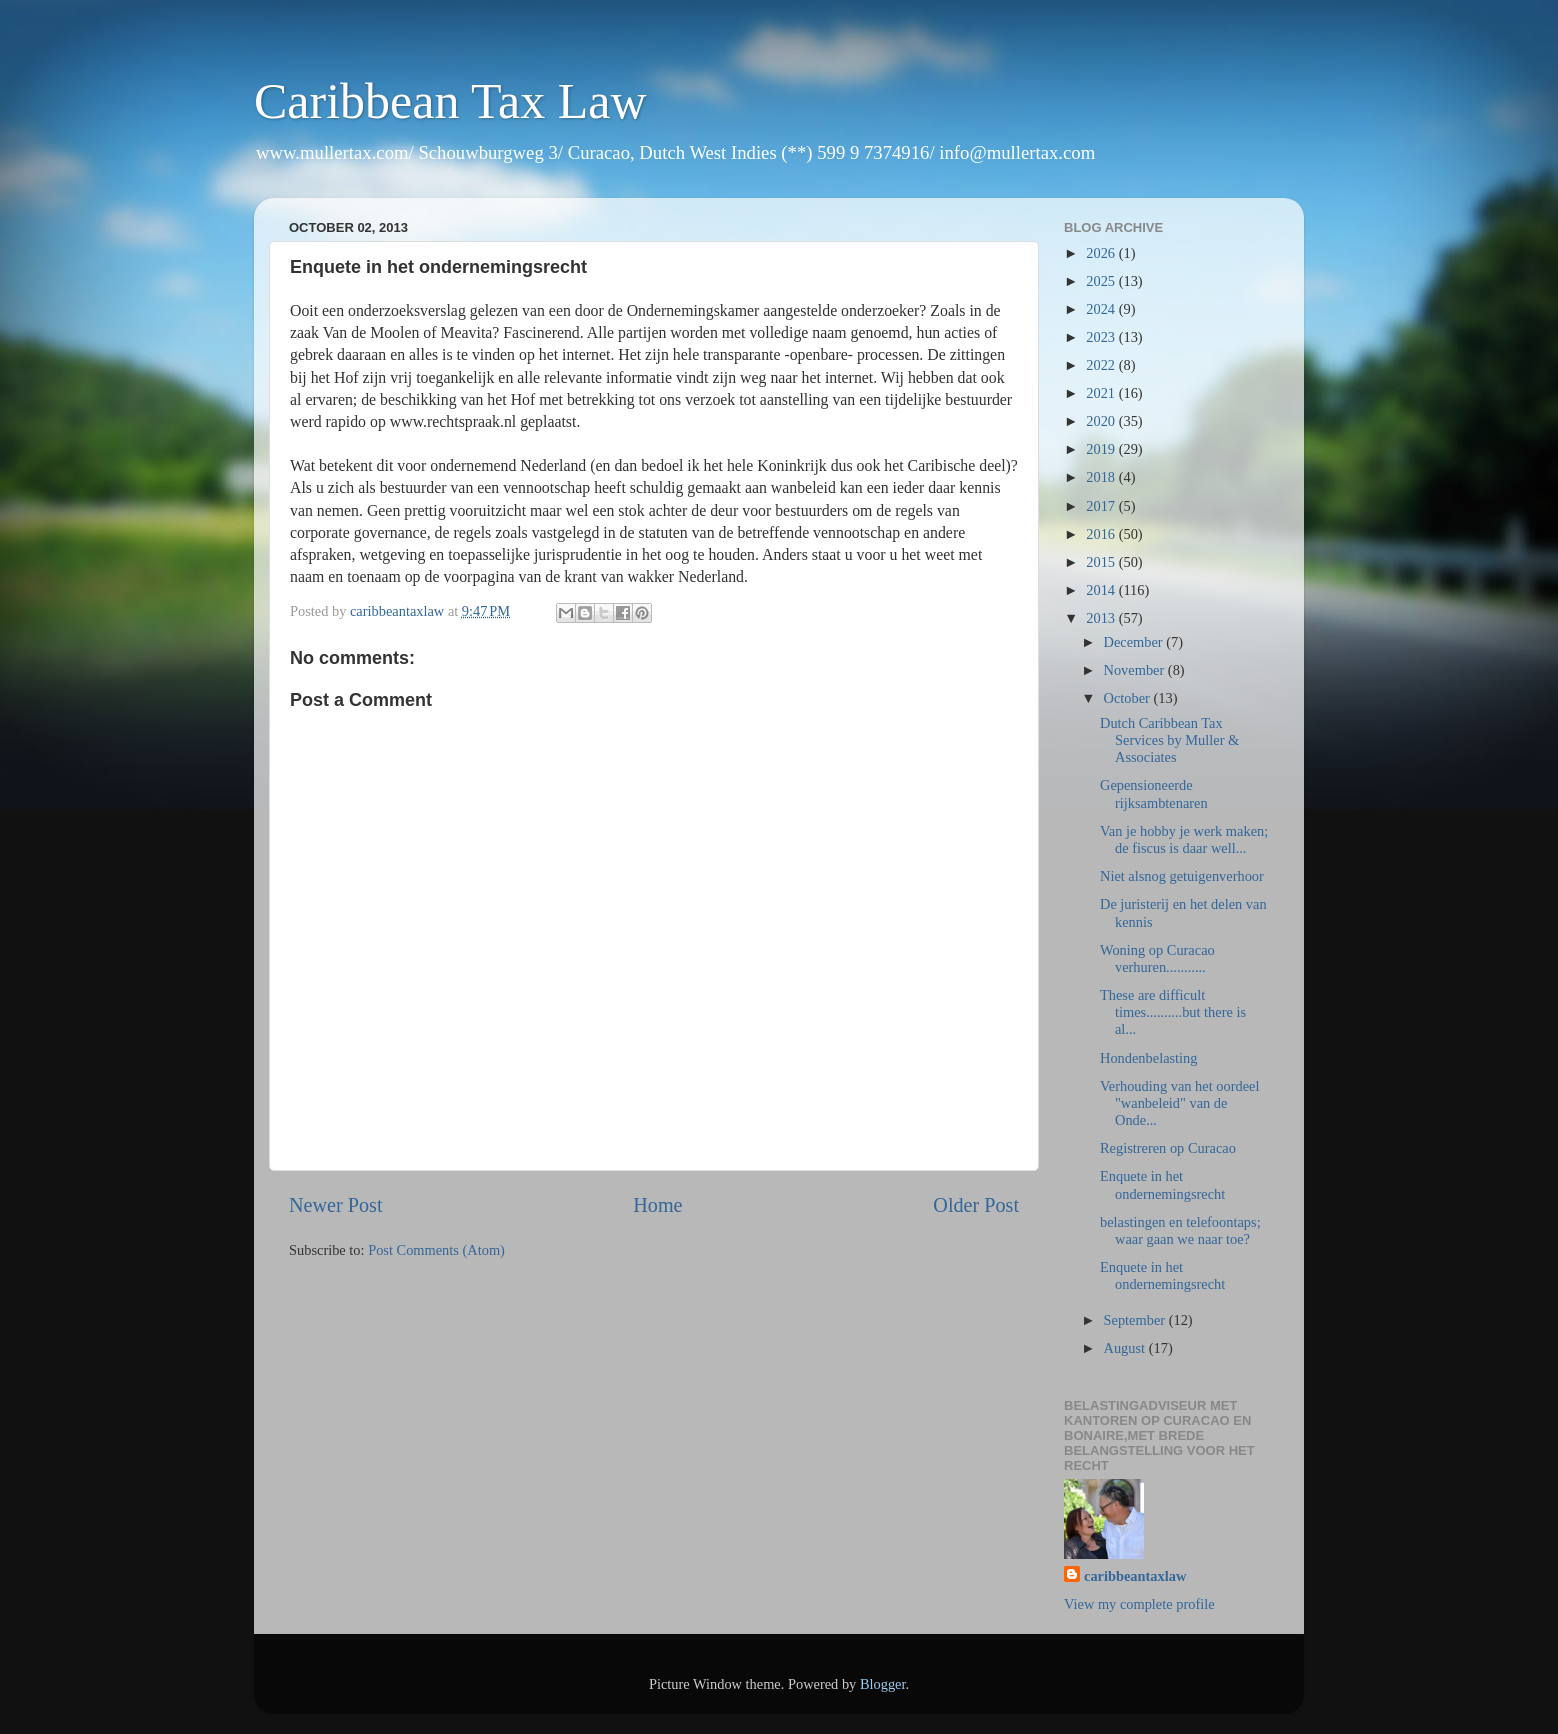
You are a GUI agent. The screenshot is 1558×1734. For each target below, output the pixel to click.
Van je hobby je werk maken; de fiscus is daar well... (1184, 839)
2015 (1102, 562)
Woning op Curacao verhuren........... (1157, 958)
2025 (1102, 281)
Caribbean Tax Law (450, 101)
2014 (1102, 590)
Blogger (883, 1684)
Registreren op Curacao (1168, 1148)
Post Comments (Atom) (436, 1250)
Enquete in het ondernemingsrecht (1162, 1184)
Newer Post (336, 1205)
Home (657, 1205)
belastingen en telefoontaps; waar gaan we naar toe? (1180, 1230)
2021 (1102, 393)
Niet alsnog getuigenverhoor (1182, 876)
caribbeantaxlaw (1135, 1576)
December (1135, 642)
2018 (1102, 477)
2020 (1102, 421)
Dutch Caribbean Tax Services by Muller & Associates (1169, 740)
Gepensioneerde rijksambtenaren (1154, 793)
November (1136, 670)
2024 (1102, 309)
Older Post (976, 1205)
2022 (1102, 365)
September (1136, 1320)
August (1126, 1348)
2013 (1102, 618)
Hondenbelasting (1149, 1058)
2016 (1102, 534)
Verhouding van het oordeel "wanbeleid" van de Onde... (1179, 1103)
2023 (1102, 337)
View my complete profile (1139, 1604)
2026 (1102, 253)
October (1129, 698)
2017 (1102, 506)
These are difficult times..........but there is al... (1173, 1012)
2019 (1102, 449)
